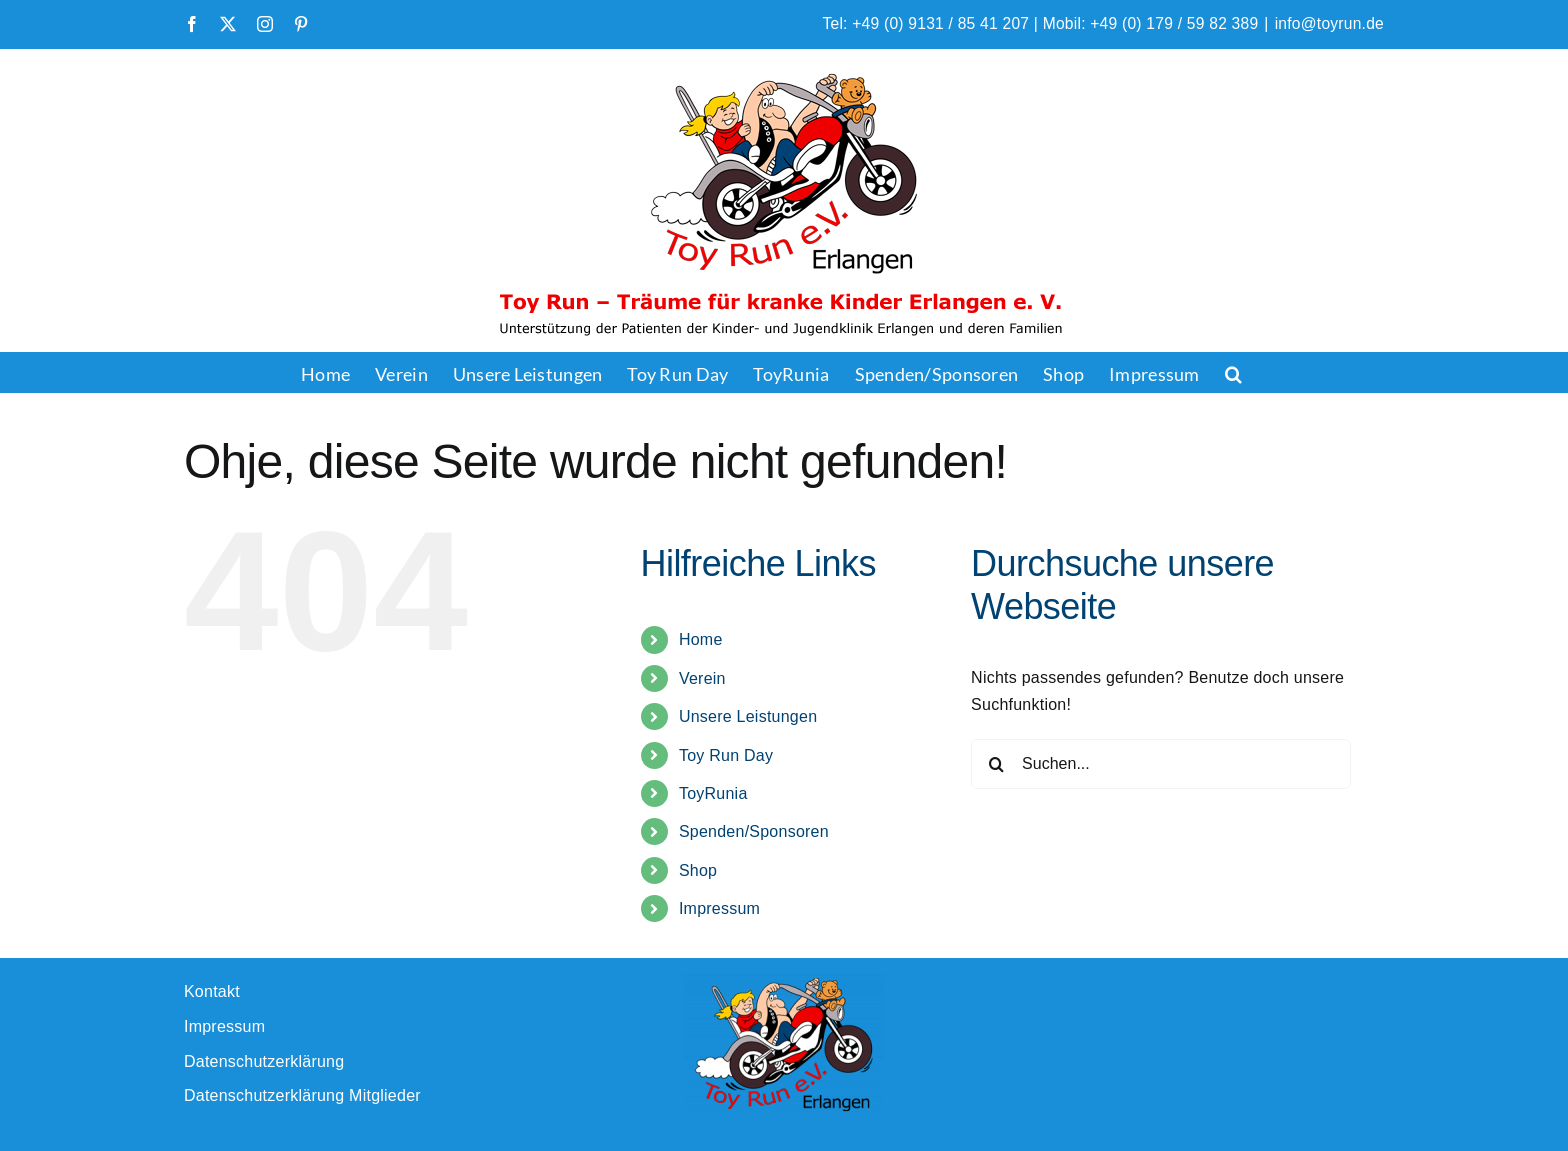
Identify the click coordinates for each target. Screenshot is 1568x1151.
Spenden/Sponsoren (754, 831)
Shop (698, 870)
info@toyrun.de (1329, 23)
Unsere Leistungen (748, 716)
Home (701, 639)
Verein (702, 678)
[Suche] (996, 764)
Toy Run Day (726, 755)
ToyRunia (713, 793)
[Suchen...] (1161, 764)
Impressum (719, 908)
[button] (1233, 372)
